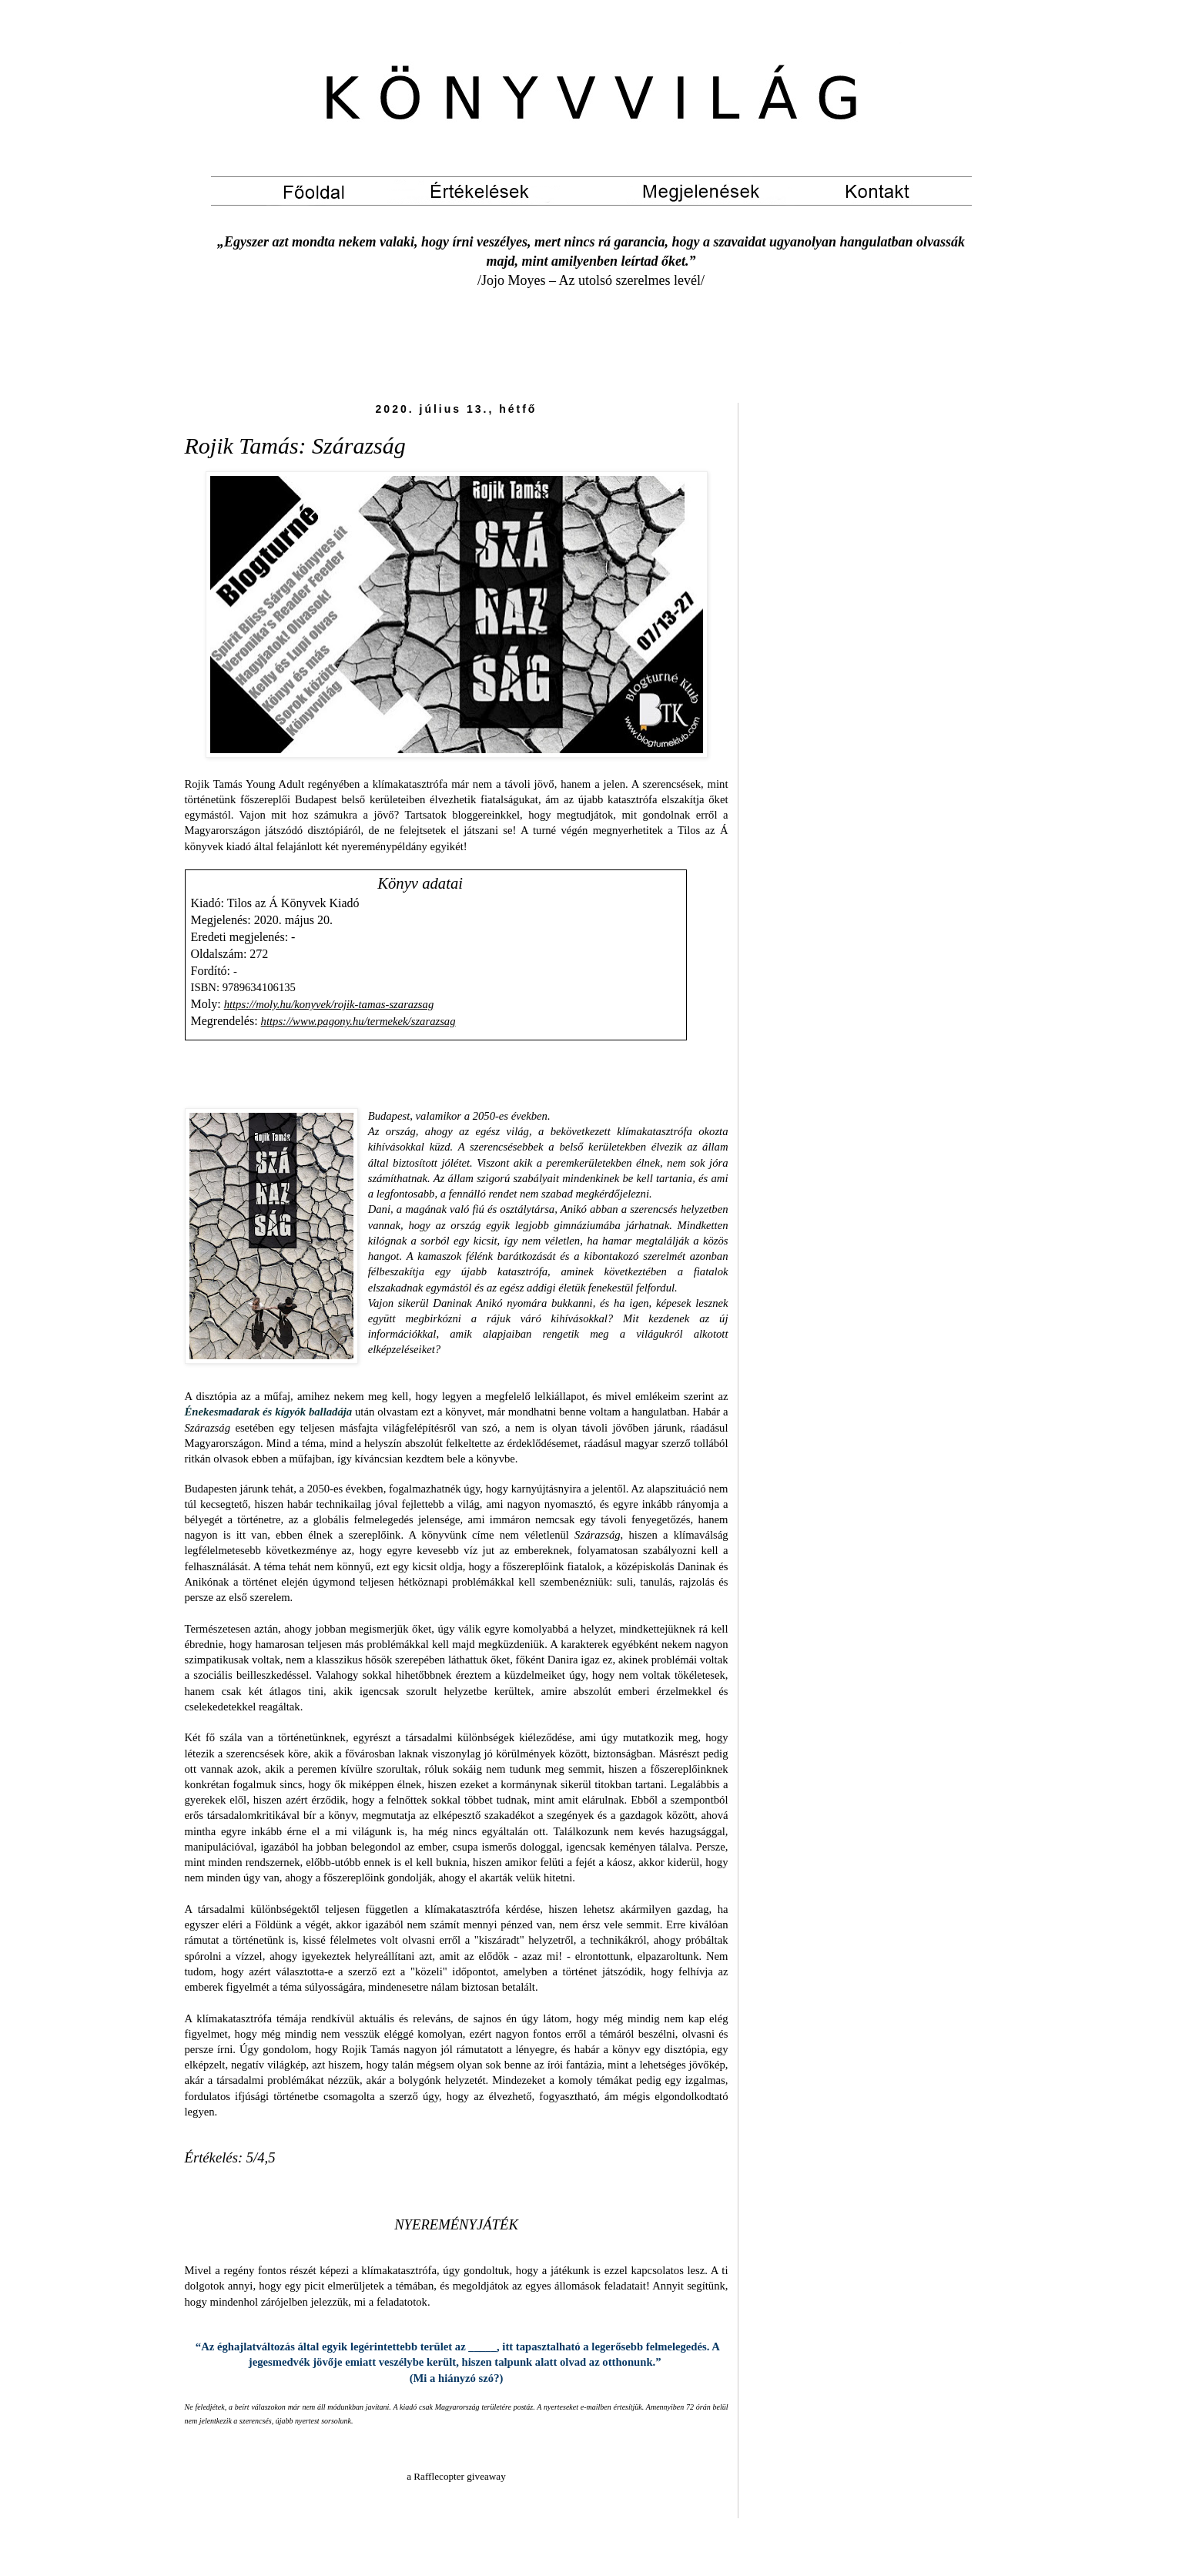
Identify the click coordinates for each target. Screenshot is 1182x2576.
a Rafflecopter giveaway (456, 2476)
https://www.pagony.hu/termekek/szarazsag (358, 1021)
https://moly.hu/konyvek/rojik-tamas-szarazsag (329, 1004)
